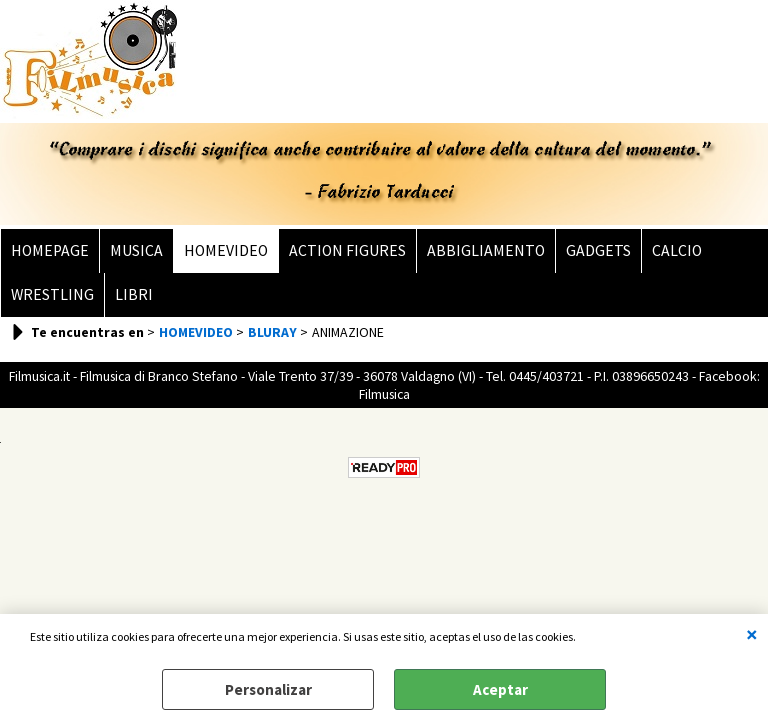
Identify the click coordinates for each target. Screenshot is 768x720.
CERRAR (752, 634)
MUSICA (136, 250)
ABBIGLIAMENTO (486, 250)
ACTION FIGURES (347, 250)
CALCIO (677, 250)
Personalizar (268, 689)
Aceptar (500, 689)
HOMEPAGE (50, 250)
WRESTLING (52, 294)
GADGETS (598, 250)
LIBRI (134, 294)
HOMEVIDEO (226, 250)
